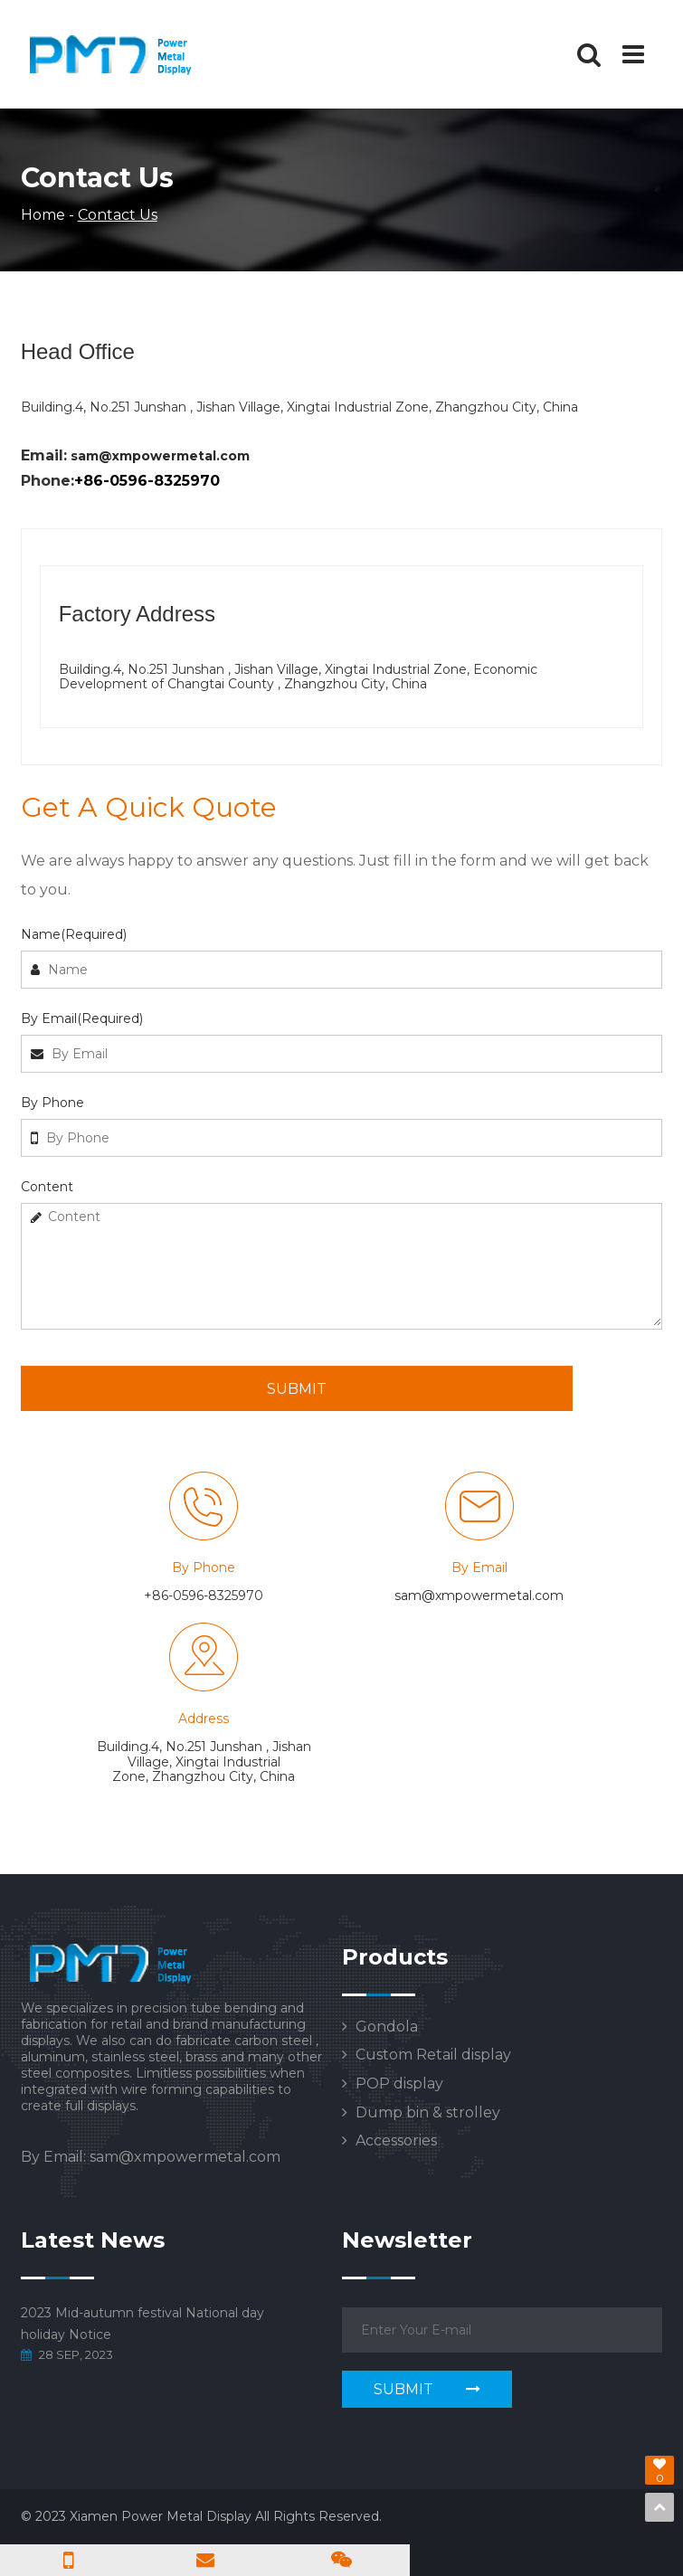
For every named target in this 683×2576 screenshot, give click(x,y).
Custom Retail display (433, 2055)
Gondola (387, 2027)
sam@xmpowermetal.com (160, 456)
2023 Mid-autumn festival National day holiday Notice (142, 2324)
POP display (399, 2084)
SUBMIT (297, 1388)
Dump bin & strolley (428, 2113)
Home (43, 214)
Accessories (396, 2141)
